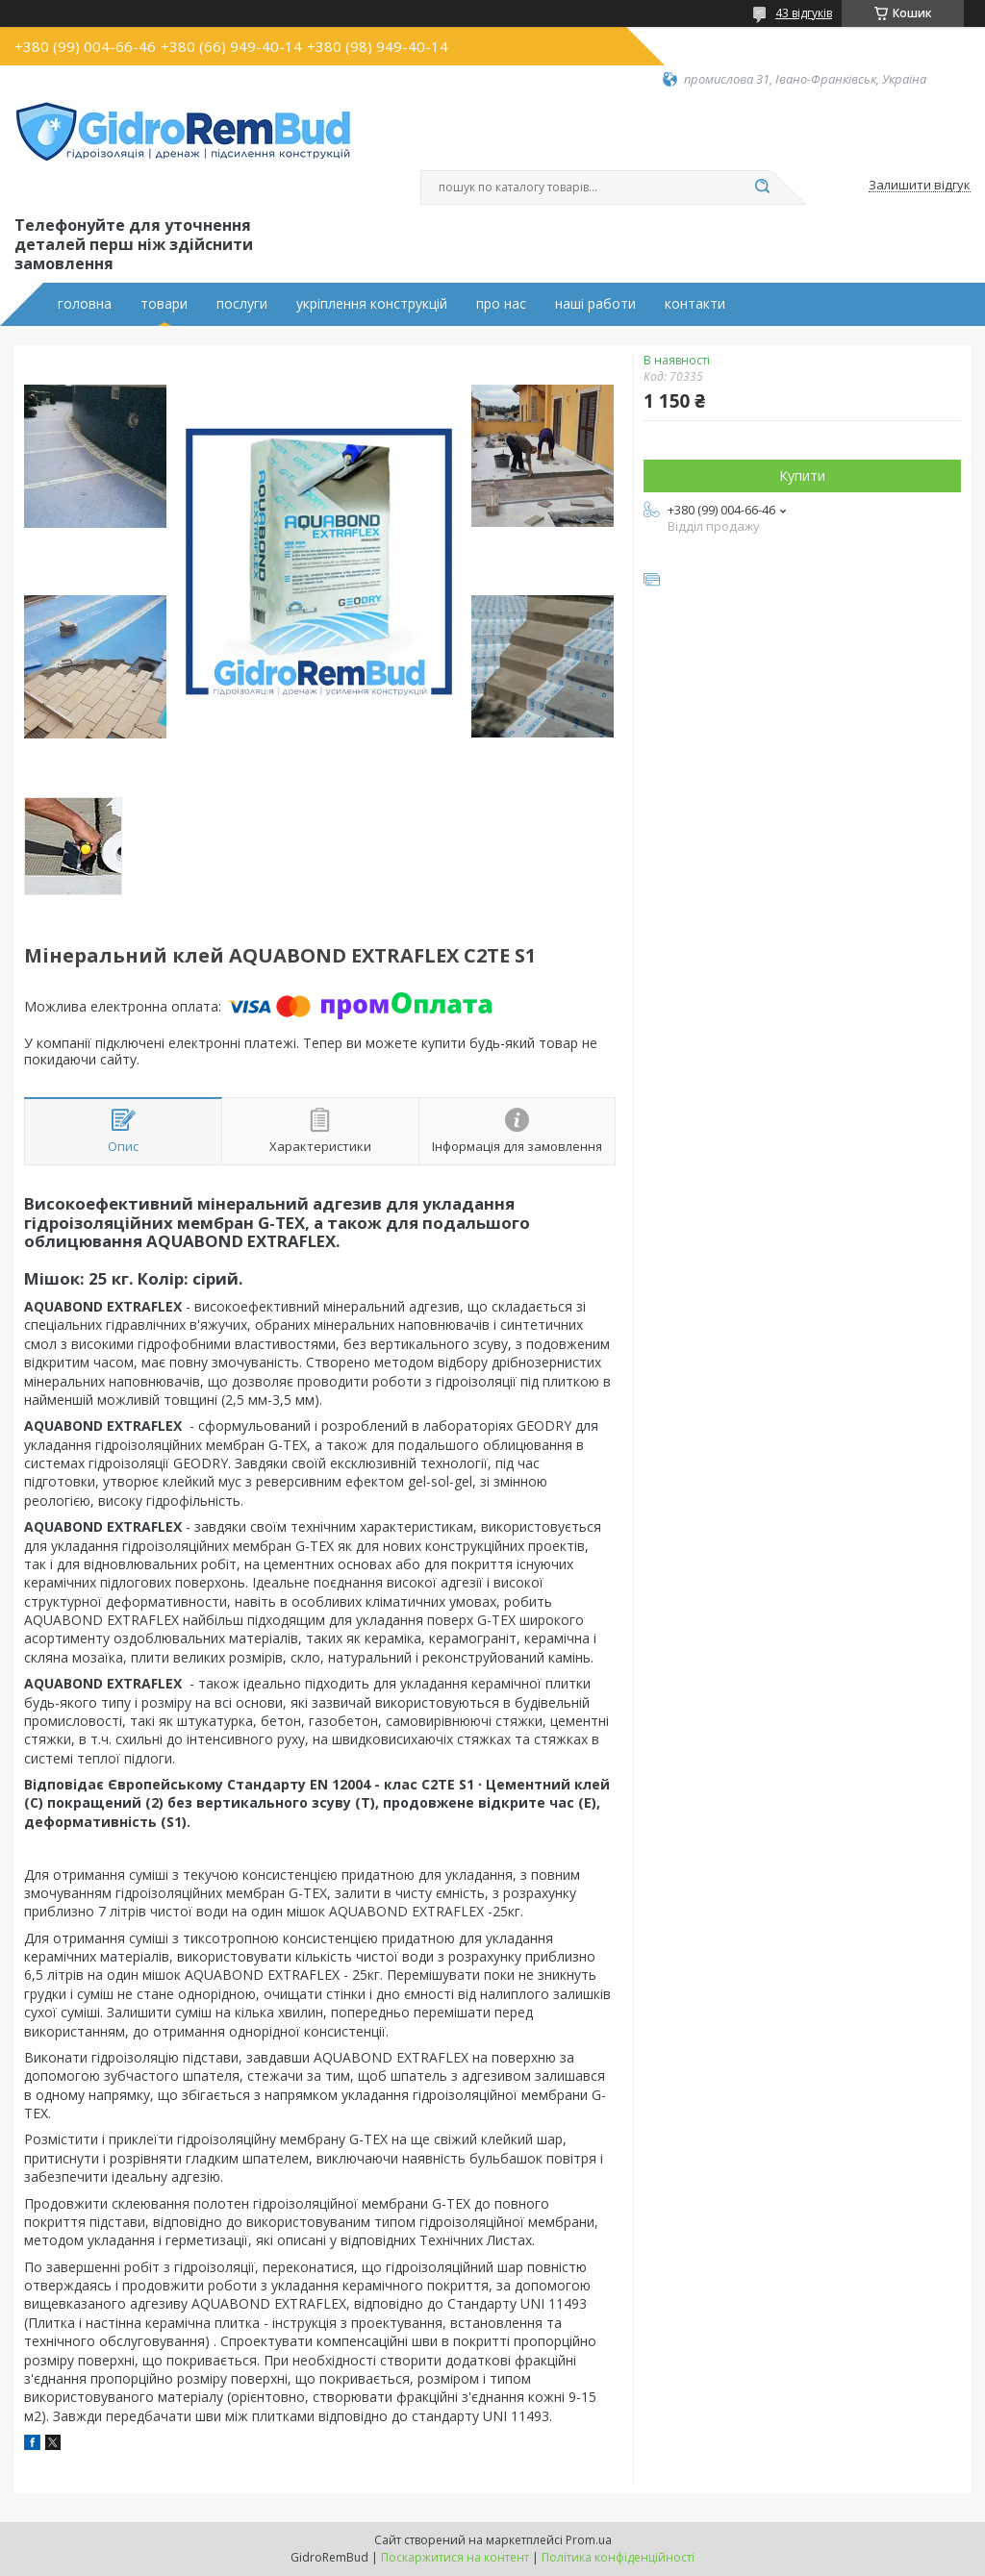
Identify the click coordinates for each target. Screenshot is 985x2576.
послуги (241, 304)
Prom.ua (589, 2540)
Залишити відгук (920, 185)
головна (85, 304)
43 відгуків (803, 13)
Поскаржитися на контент (455, 2557)
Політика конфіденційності (618, 2557)
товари (164, 304)
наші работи (595, 304)
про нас (501, 304)
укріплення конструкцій (371, 304)
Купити (802, 475)
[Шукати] (762, 187)
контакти (695, 304)
